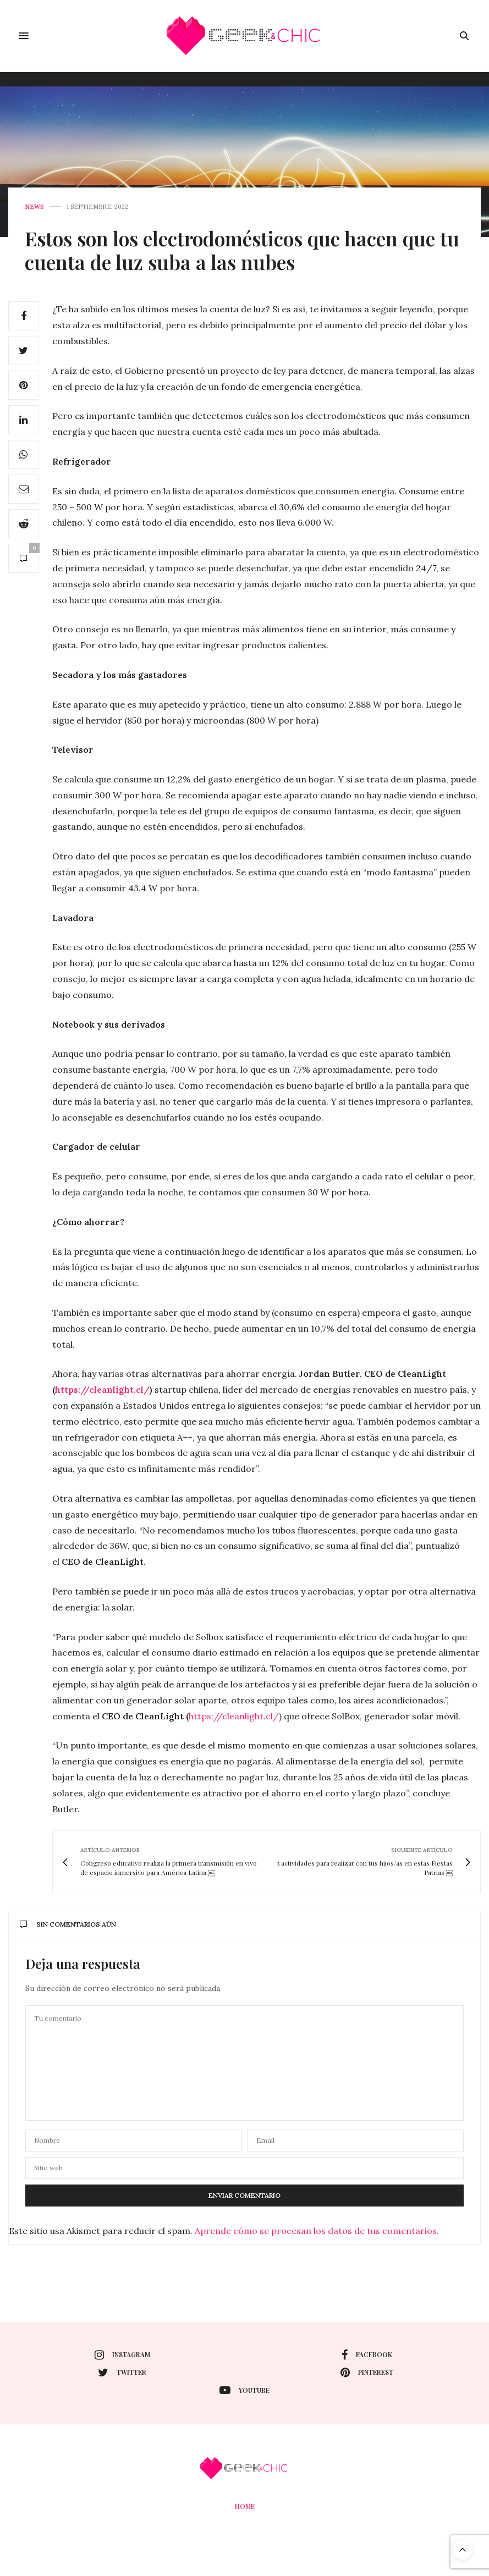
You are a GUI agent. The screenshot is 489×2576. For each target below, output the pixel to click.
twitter (122, 2372)
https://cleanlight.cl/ (234, 1716)
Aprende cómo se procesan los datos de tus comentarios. (317, 2230)
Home (245, 2506)
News (34, 207)
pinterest (366, 2372)
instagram (122, 2354)
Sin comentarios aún (68, 1924)
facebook (367, 2354)
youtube (244, 2390)
